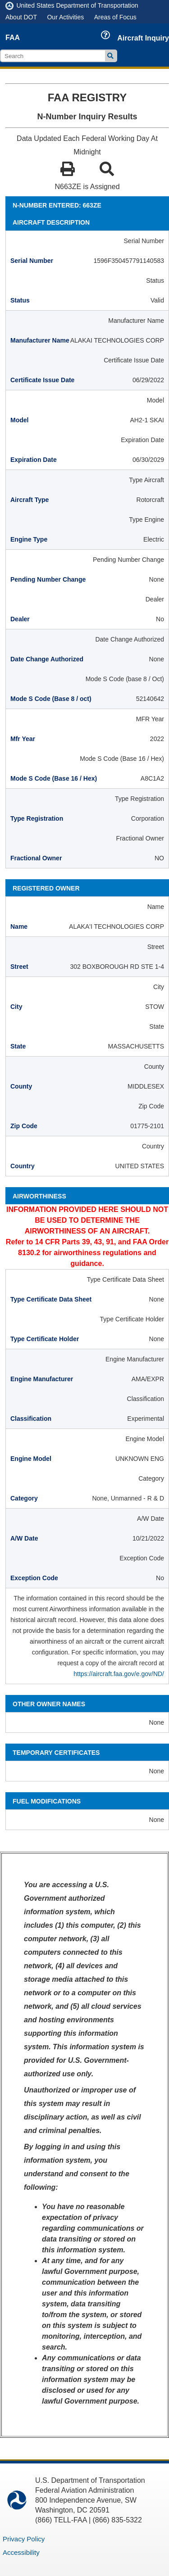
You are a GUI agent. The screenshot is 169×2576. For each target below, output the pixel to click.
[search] (53, 56)
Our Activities (65, 17)
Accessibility (21, 2552)
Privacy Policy (24, 2539)
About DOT (21, 17)
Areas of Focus (115, 17)
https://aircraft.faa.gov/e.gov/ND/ (118, 1673)
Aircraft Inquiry (143, 38)
